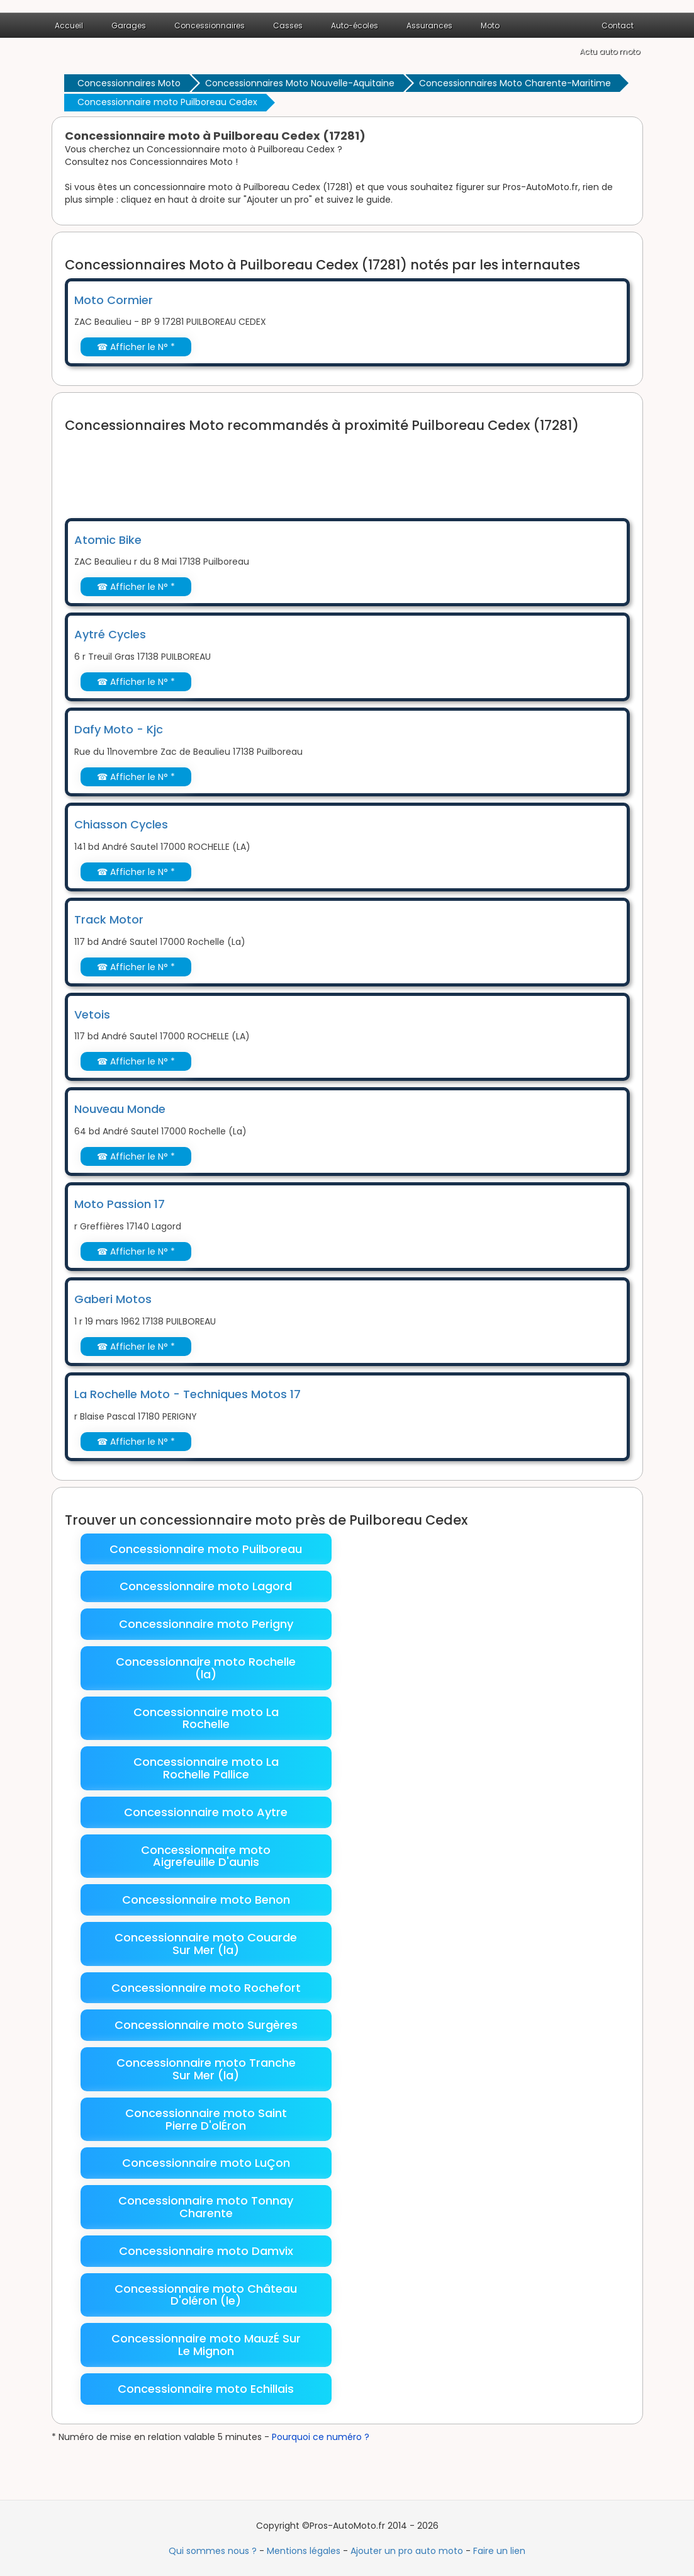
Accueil (69, 25)
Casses (288, 25)
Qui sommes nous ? (213, 2551)
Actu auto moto (609, 51)
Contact (618, 25)
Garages (128, 25)
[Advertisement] (294, 467)
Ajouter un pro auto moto (406, 2551)
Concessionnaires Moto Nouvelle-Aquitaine (300, 83)
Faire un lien (499, 2551)
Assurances (429, 25)
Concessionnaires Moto (129, 83)
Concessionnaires (209, 25)
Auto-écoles (354, 25)
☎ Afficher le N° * (136, 347)
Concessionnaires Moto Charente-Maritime (515, 83)
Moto (490, 25)
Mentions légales (303, 2551)
